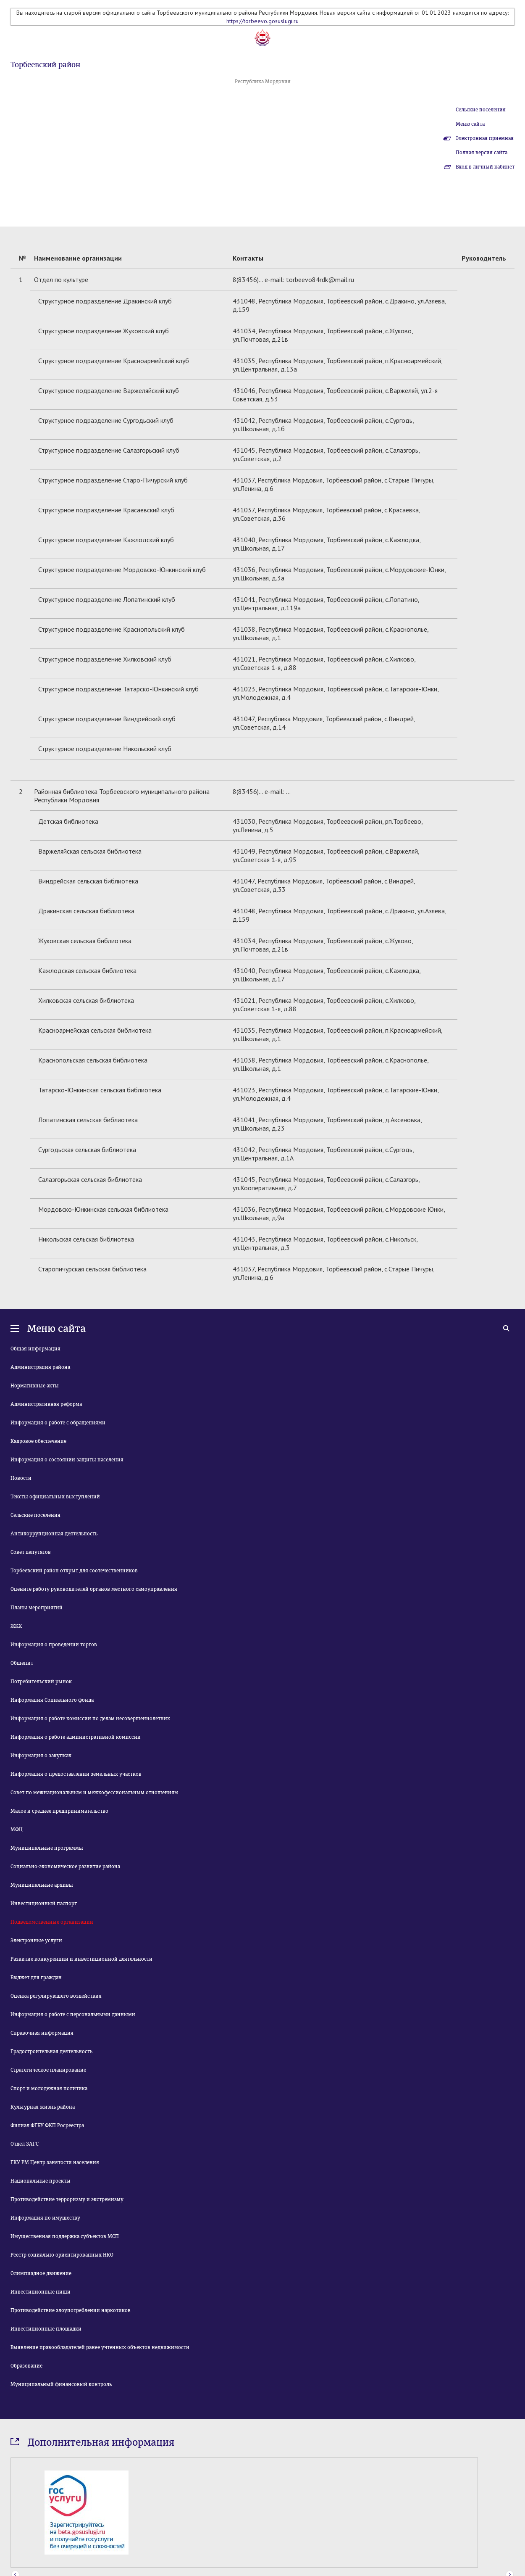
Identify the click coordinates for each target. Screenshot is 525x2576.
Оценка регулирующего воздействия (56, 1996)
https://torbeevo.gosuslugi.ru (262, 21)
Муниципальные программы (46, 1848)
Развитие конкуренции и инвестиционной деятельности (81, 1959)
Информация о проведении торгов (53, 1645)
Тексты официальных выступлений (55, 1497)
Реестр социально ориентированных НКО (61, 2255)
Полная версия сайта (481, 153)
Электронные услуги (36, 1940)
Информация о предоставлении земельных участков (76, 1774)
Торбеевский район (45, 64)
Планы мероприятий (36, 1608)
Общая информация (35, 1349)
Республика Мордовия (263, 81)
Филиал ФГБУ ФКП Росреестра (47, 2125)
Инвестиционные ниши (40, 2292)
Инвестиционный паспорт (43, 1903)
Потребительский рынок (41, 1682)
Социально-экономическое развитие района (65, 1866)
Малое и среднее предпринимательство (59, 1811)
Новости (21, 1478)
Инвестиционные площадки (45, 2329)
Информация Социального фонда (52, 1700)
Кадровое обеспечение (38, 1441)
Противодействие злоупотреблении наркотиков (70, 2310)
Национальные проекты (40, 2181)
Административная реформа (46, 1404)
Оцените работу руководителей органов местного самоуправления (93, 1589)
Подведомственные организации (51, 1922)
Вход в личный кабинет (485, 167)
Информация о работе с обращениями (57, 1423)
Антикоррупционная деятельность (53, 1534)
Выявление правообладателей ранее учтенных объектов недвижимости (99, 2347)
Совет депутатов (30, 1552)
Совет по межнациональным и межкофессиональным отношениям (94, 1793)
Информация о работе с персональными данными (72, 2014)
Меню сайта (470, 124)
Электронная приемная (485, 138)
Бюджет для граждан (36, 1977)
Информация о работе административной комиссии (75, 1737)
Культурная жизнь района (42, 2107)
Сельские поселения (481, 110)
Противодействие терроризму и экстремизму (66, 2199)
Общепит (21, 1663)
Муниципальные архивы (41, 1885)
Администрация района (40, 1367)
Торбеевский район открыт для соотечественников (74, 1571)
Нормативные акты (34, 1386)
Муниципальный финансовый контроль (61, 2384)
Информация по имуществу (45, 2218)
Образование (26, 2366)
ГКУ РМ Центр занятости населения (54, 2162)
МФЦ (16, 1829)
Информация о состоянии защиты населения (66, 1460)
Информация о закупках (40, 1756)
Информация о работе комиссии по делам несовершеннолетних (90, 1719)
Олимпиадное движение (40, 2273)
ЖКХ (16, 1626)
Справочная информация (42, 2033)
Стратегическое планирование (48, 2070)
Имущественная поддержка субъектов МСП (64, 2236)
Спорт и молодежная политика (48, 2088)
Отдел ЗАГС (24, 2144)
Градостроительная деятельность (51, 2051)
